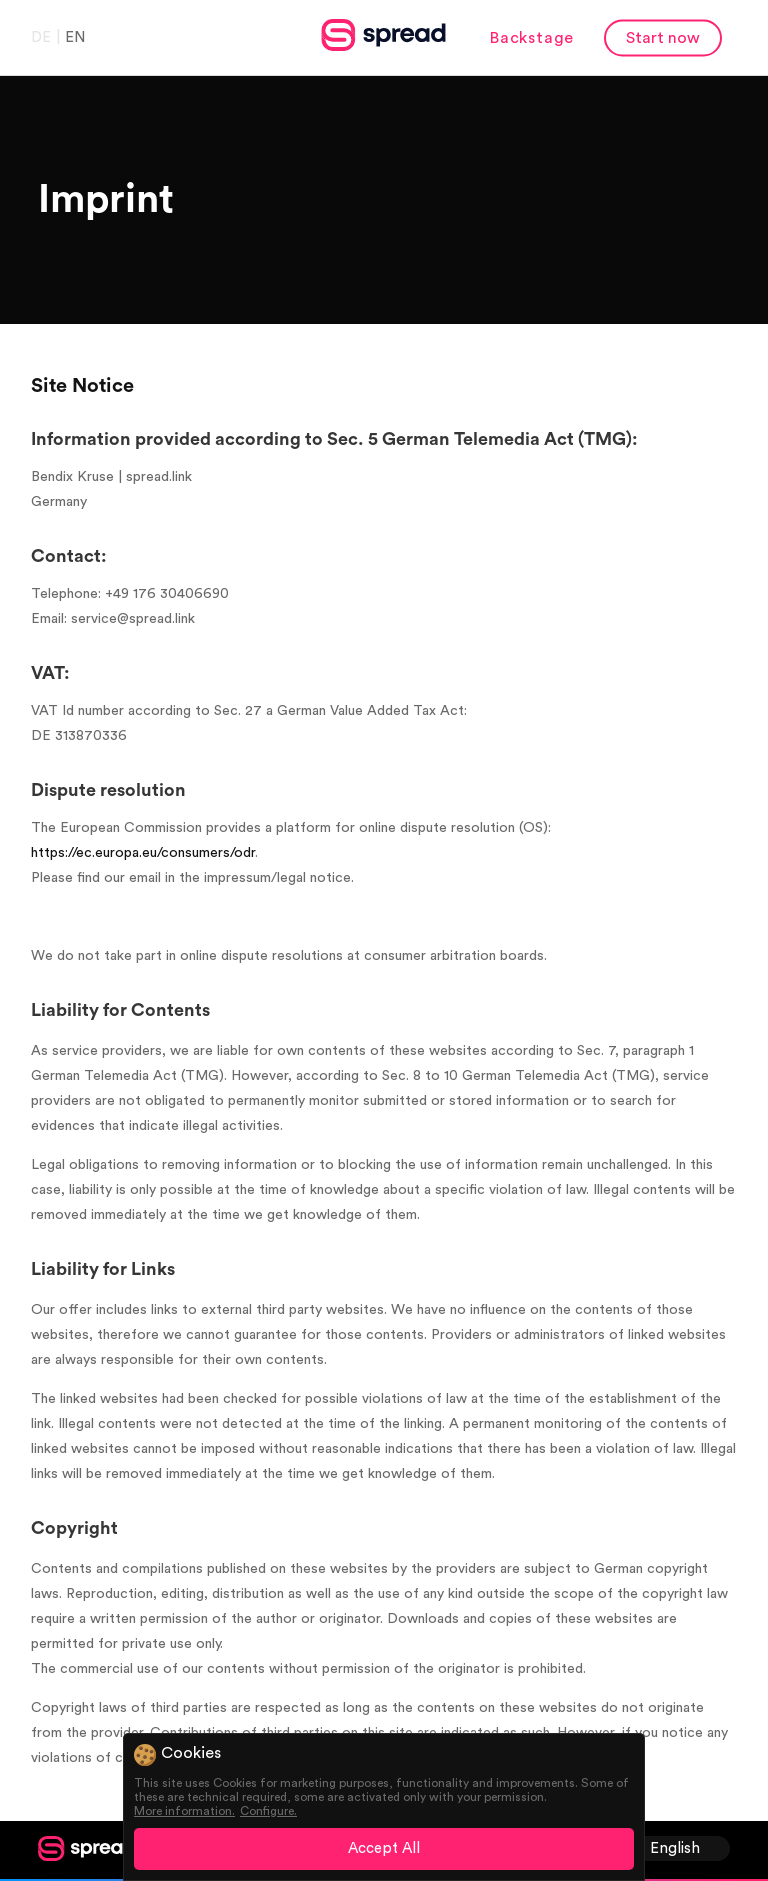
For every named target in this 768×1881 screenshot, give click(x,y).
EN (75, 36)
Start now (663, 37)
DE (41, 36)
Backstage (532, 37)
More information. (184, 1811)
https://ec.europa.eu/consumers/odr (143, 853)
